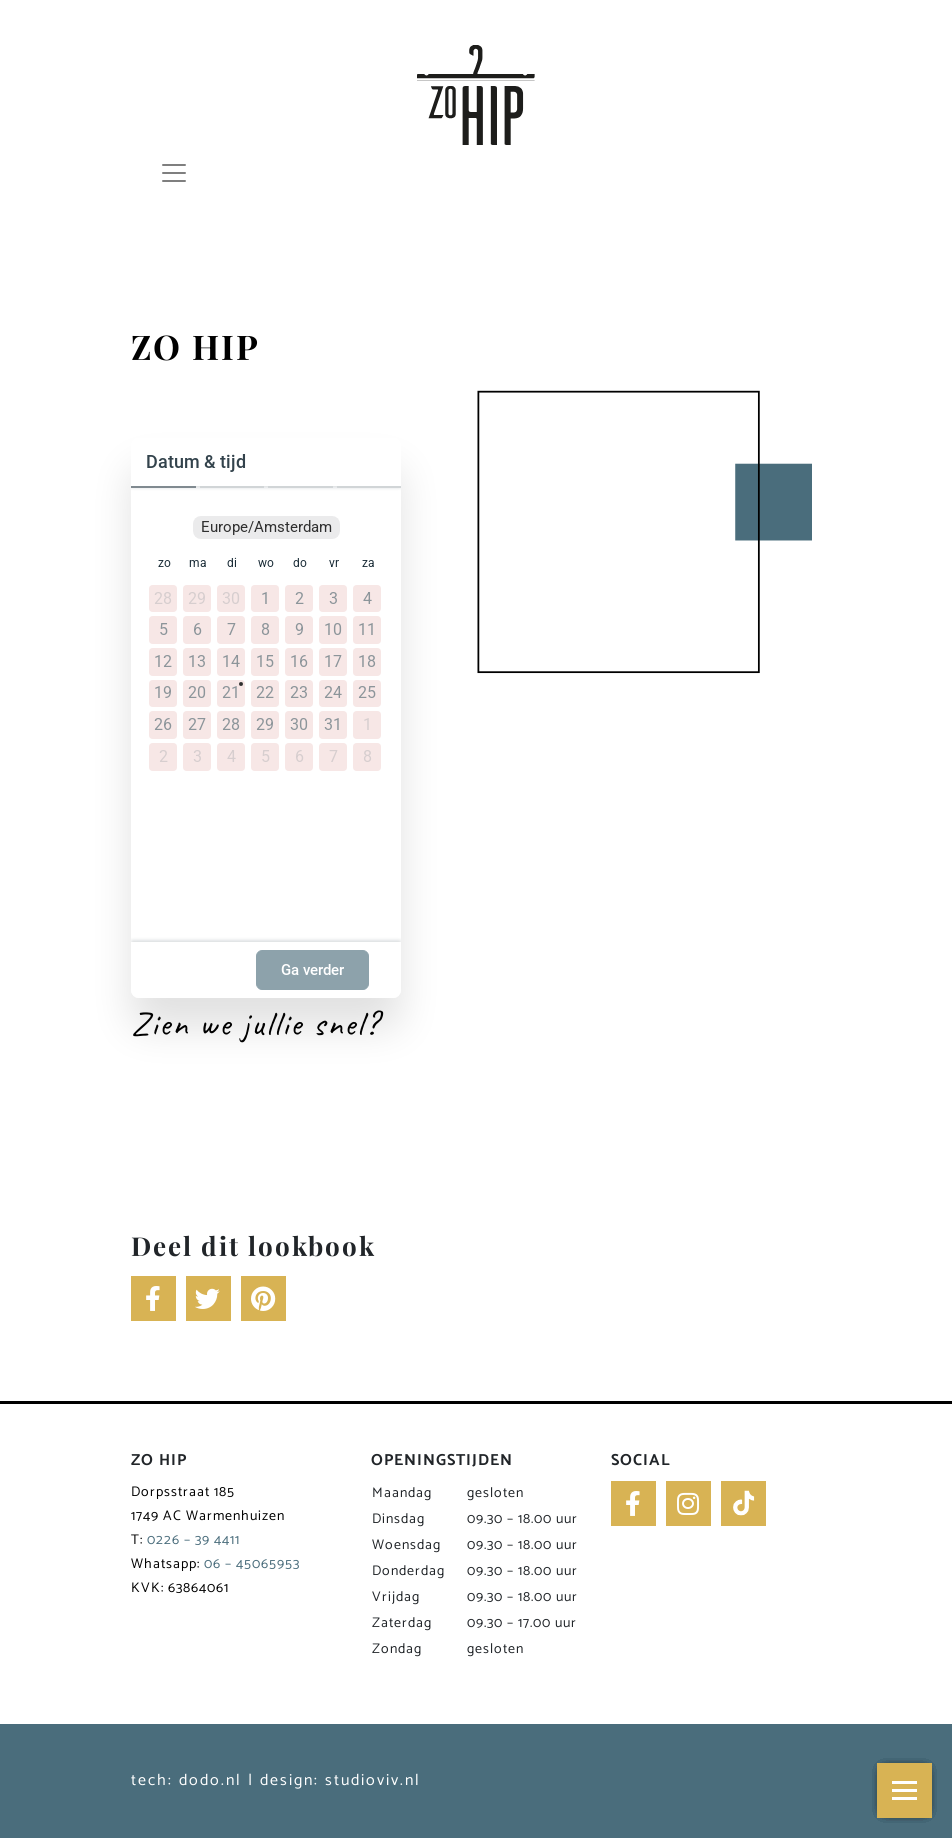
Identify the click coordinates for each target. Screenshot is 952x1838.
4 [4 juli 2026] (367, 599)
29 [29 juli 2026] (265, 725)
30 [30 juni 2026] (231, 599)
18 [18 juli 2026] (367, 662)
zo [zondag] (164, 563)
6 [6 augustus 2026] (299, 757)
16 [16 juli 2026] (299, 662)
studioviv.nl (373, 1780)
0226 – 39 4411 (193, 1540)
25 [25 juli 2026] (367, 693)
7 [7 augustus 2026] (333, 757)
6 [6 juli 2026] (197, 630)
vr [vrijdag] (334, 563)
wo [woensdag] (266, 563)
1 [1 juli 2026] (265, 599)
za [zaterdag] (368, 563)
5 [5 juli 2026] (163, 630)
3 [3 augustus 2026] (197, 757)
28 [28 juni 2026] (163, 599)
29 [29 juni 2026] (197, 599)
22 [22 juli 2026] (265, 693)
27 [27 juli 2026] (197, 725)
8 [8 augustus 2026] (367, 757)
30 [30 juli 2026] (299, 725)
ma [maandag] (198, 563)
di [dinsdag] (232, 563)
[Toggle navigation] (177, 173)
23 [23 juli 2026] (299, 693)
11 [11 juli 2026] (367, 630)
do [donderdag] (300, 563)
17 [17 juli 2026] (333, 662)
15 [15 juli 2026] (265, 662)
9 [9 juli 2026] (299, 630)
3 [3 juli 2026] (333, 599)
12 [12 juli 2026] (163, 662)
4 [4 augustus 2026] (231, 757)
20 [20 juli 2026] (197, 693)
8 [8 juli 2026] (265, 630)
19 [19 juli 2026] (163, 693)
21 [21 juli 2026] (231, 693)
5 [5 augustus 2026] (265, 757)
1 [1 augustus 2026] (367, 725)
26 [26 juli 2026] (163, 725)
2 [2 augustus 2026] (163, 757)
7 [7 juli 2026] (231, 630)
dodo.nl (210, 1780)
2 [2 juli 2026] (299, 599)
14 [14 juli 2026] (231, 662)
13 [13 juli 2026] (197, 662)
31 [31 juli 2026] (333, 725)
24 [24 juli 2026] (333, 693)
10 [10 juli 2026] (333, 630)
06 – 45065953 (252, 1564)
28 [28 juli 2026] (231, 725)
